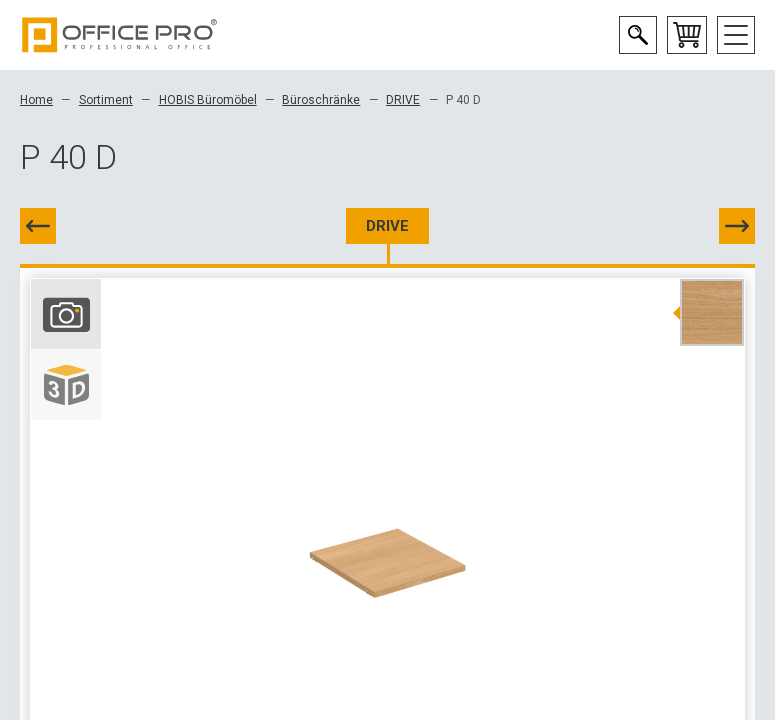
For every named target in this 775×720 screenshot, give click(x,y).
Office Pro (120, 35)
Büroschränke (321, 100)
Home (36, 100)
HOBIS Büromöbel (208, 100)
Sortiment (106, 100)
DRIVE (403, 100)
